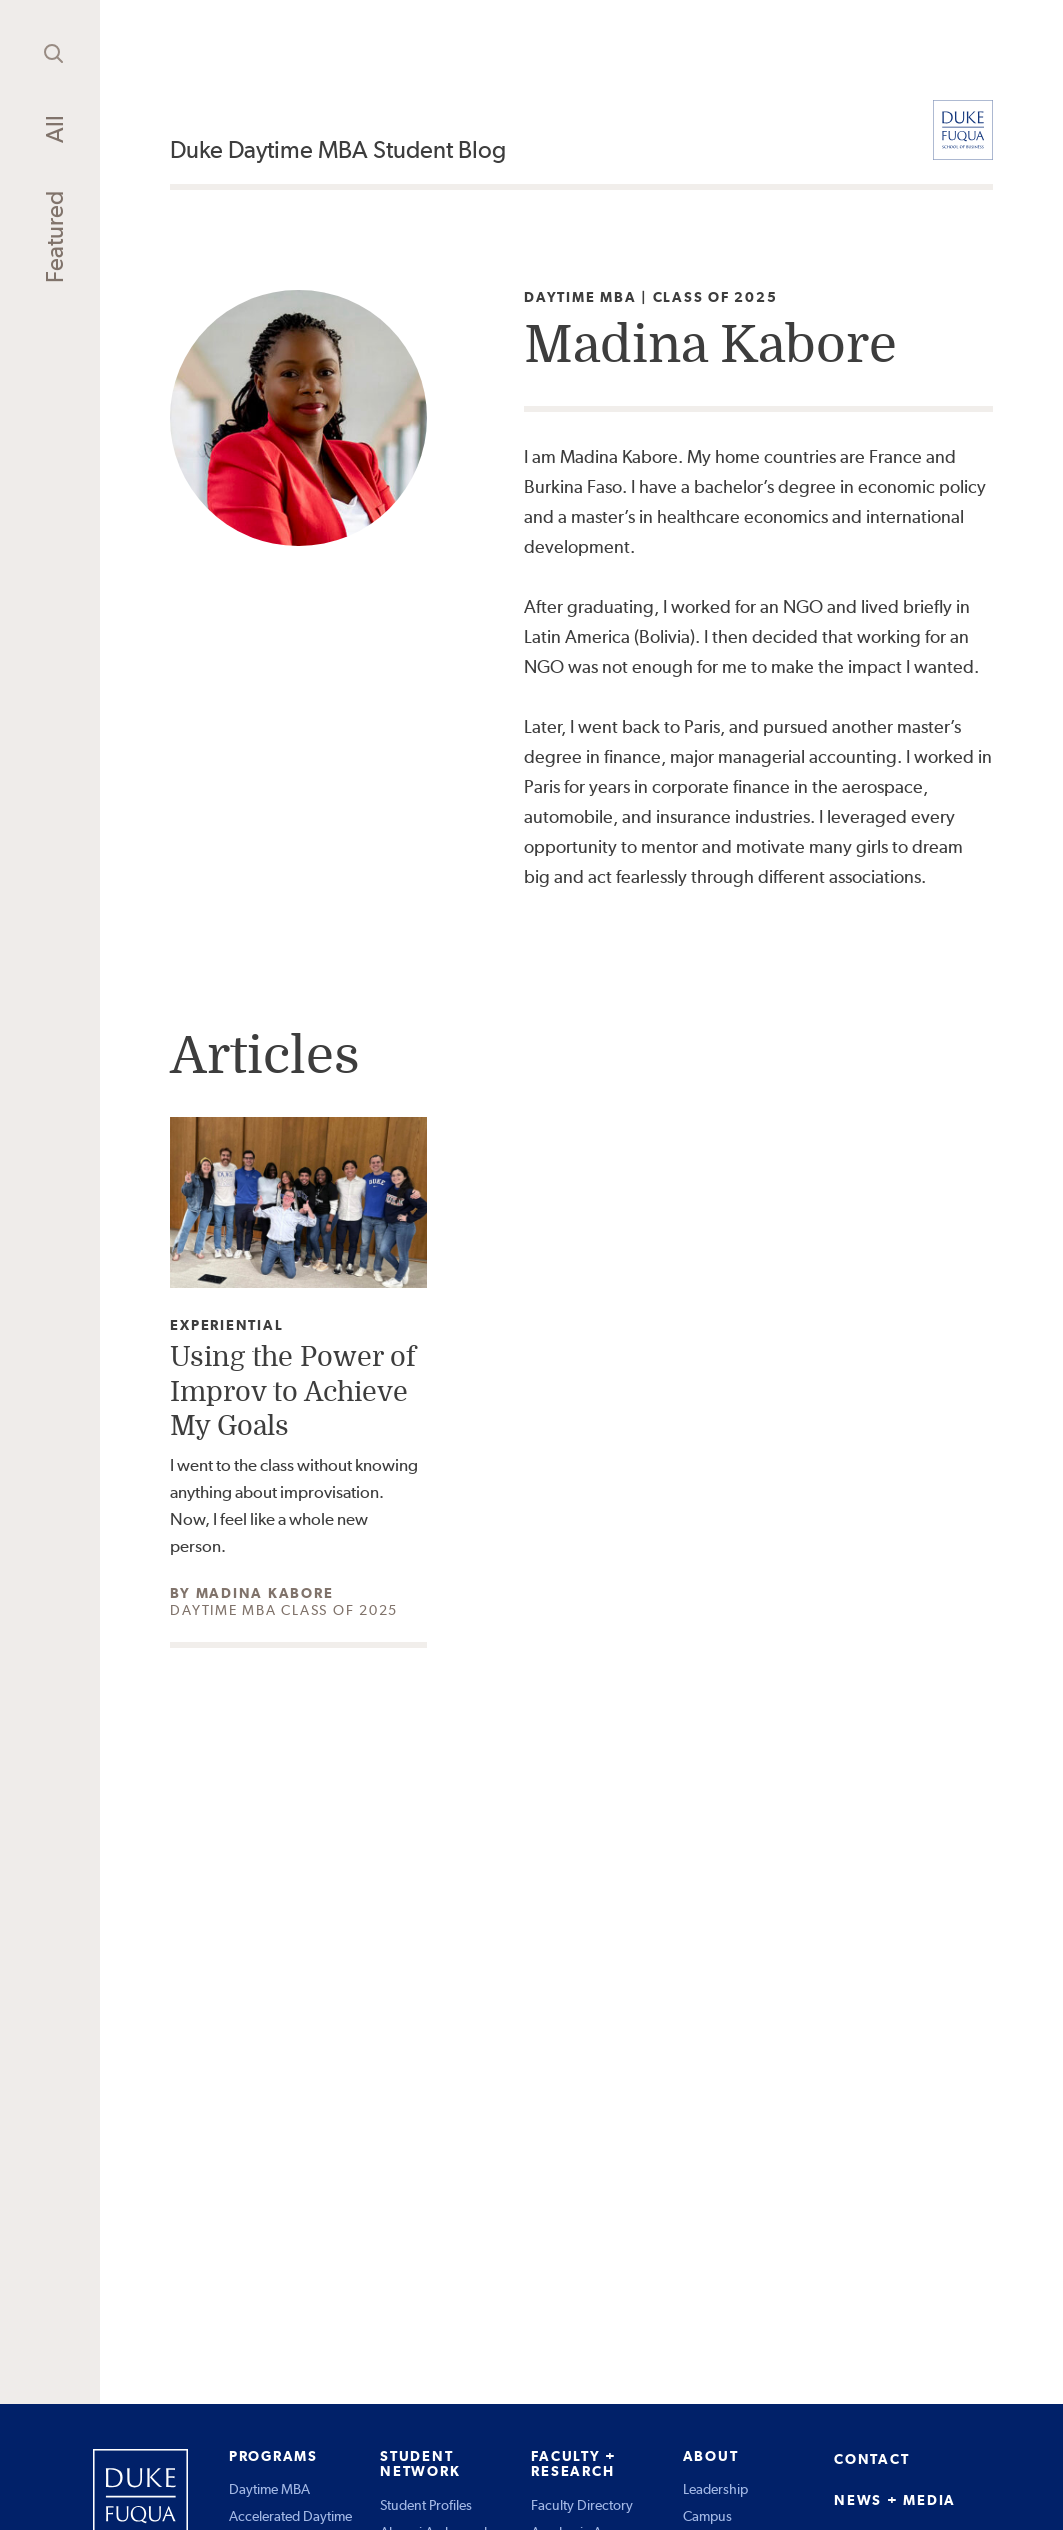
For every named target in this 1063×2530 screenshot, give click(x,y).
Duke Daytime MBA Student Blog (338, 149)
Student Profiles (426, 2505)
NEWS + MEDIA (895, 2500)
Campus (707, 2516)
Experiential (226, 1325)
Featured (54, 237)
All (54, 129)
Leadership (715, 2489)
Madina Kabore (265, 1593)
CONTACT (871, 2459)
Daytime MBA (269, 2489)
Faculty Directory (582, 2505)
